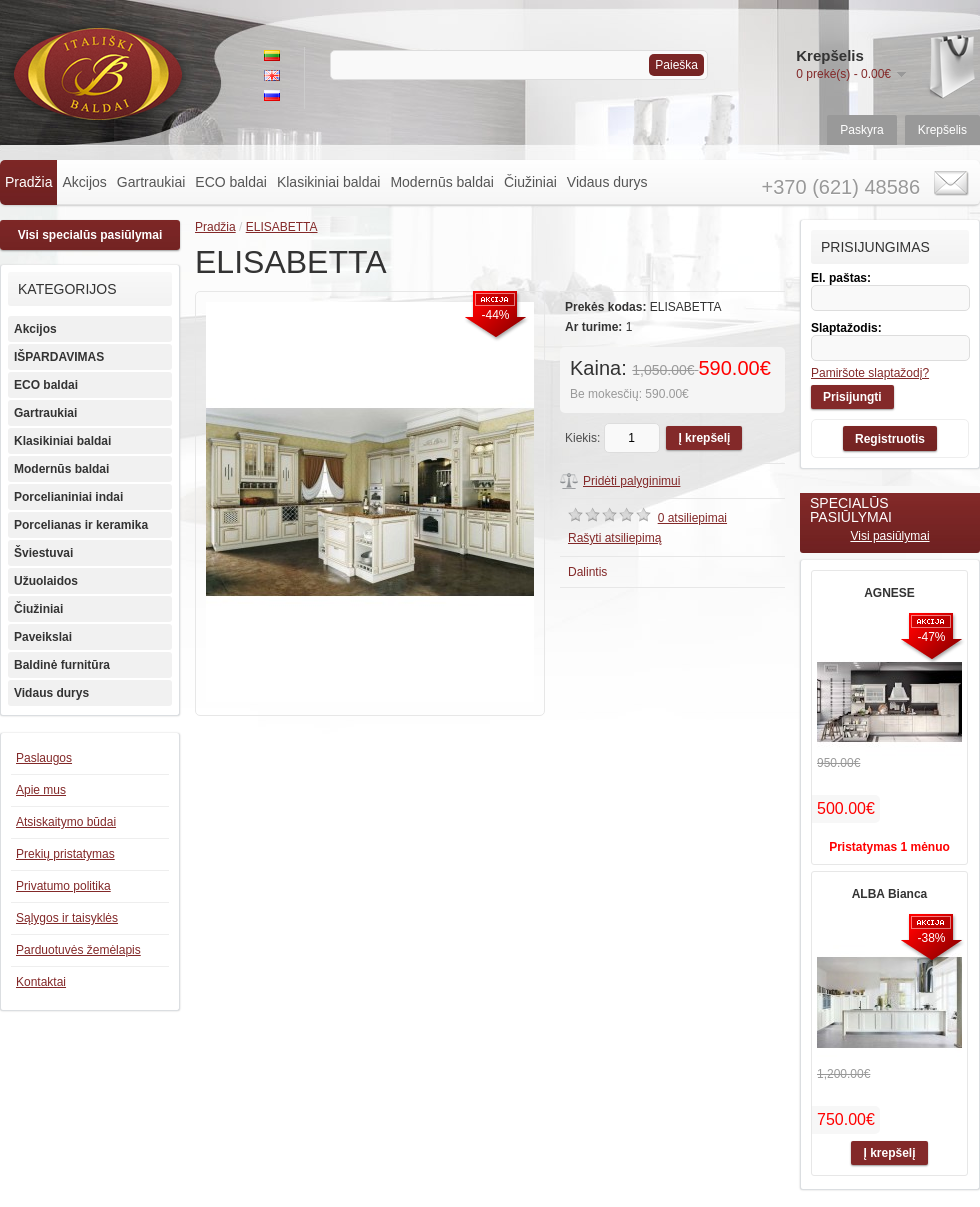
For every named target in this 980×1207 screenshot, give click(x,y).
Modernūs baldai (442, 182)
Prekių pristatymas (65, 854)
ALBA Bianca (890, 894)
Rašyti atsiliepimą (614, 538)
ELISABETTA (282, 227)
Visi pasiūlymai (889, 536)
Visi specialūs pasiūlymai (90, 235)
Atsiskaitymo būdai (66, 822)
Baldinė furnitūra (62, 665)
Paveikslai (43, 637)
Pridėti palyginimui (631, 481)
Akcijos (84, 182)
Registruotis (890, 439)
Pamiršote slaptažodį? (870, 373)
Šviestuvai (43, 553)
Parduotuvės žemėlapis (78, 950)
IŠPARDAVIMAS (59, 357)
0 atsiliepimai (692, 518)
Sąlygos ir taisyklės (67, 918)
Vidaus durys (607, 182)
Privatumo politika (63, 886)
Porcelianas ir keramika (81, 525)
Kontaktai (41, 982)
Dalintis (587, 572)
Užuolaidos (46, 581)
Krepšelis (942, 130)
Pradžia (28, 182)
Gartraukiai (151, 182)
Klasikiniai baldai (329, 182)
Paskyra (861, 130)
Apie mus (41, 790)
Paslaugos (44, 758)
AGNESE (889, 593)
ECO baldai (231, 182)
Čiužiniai (530, 182)
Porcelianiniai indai (68, 497)
